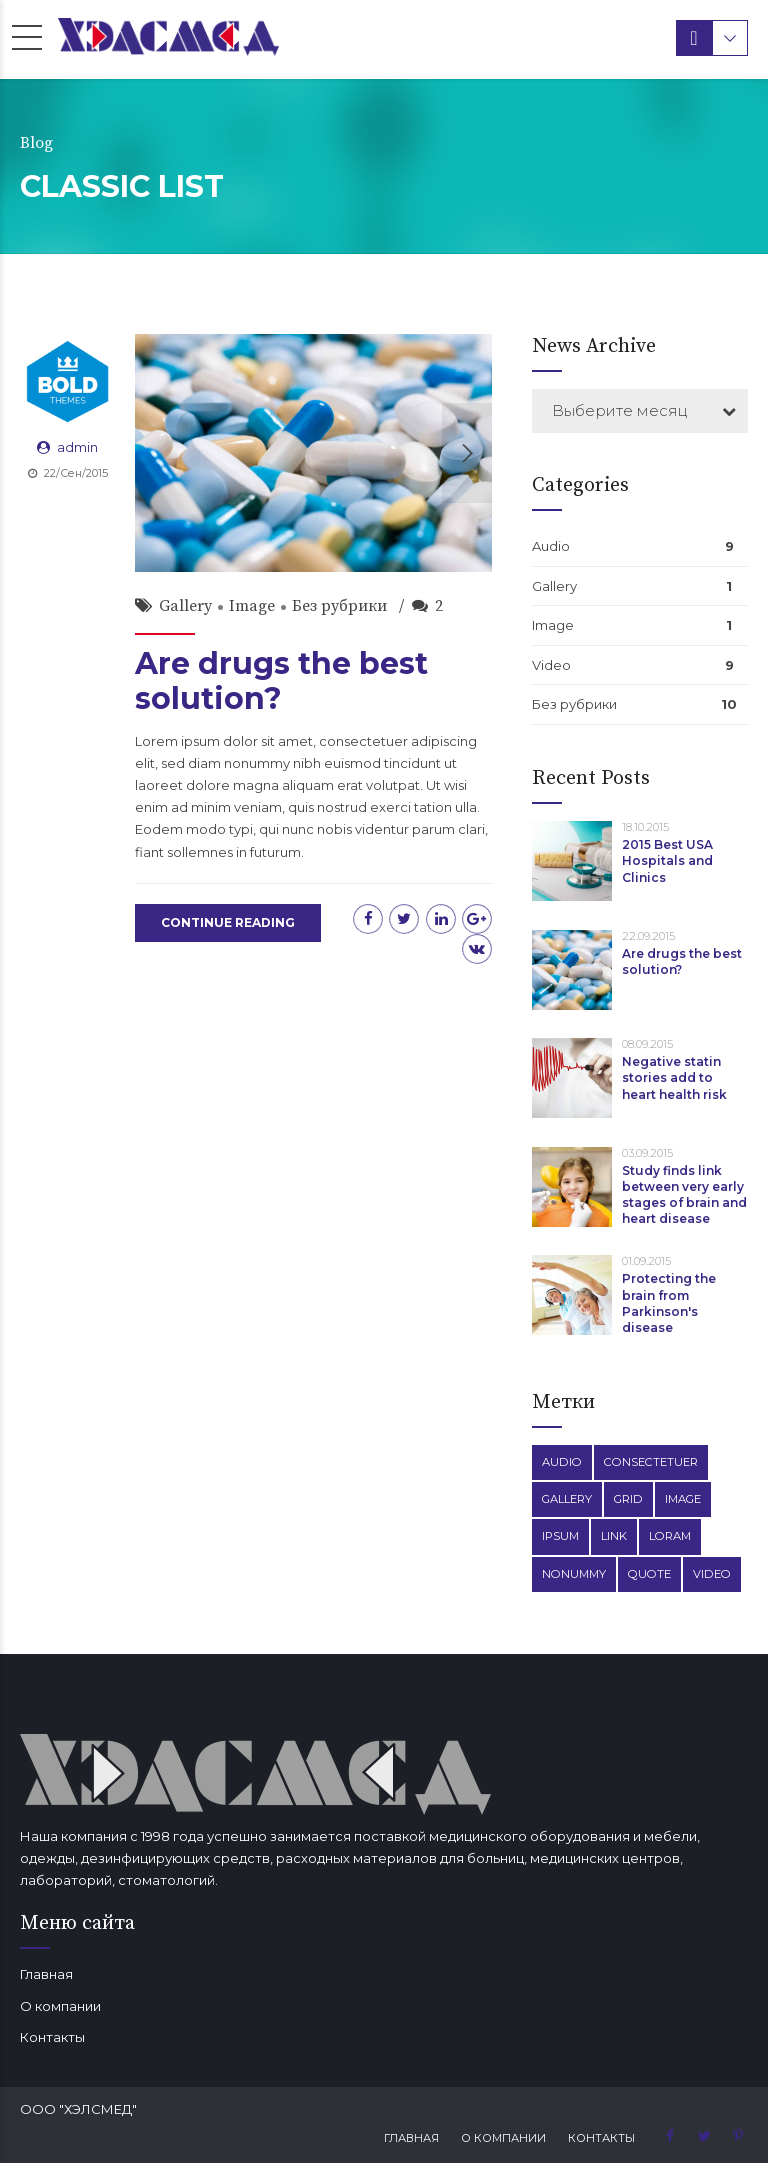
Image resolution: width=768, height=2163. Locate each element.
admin (77, 447)
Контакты (52, 2037)
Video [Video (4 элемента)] (712, 1574)
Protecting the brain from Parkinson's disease (669, 1303)
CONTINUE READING (228, 922)
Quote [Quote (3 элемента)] (649, 1574)
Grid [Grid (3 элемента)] (628, 1499)
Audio (551, 546)
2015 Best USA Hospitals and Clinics (667, 860)
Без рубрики (339, 606)
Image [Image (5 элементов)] (683, 1499)
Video (551, 665)
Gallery (185, 606)
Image (252, 606)
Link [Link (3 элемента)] (614, 1536)
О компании (60, 2006)
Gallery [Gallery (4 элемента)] (567, 1499)
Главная (46, 1974)
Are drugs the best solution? (281, 681)
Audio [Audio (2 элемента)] (562, 1462)
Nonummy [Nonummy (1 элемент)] (574, 1574)
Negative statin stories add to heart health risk (674, 1077)
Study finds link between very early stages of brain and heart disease (684, 1195)
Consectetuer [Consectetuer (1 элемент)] (651, 1462)
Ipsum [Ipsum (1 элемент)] (560, 1536)
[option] (313, 453)
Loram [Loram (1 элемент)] (670, 1536)
